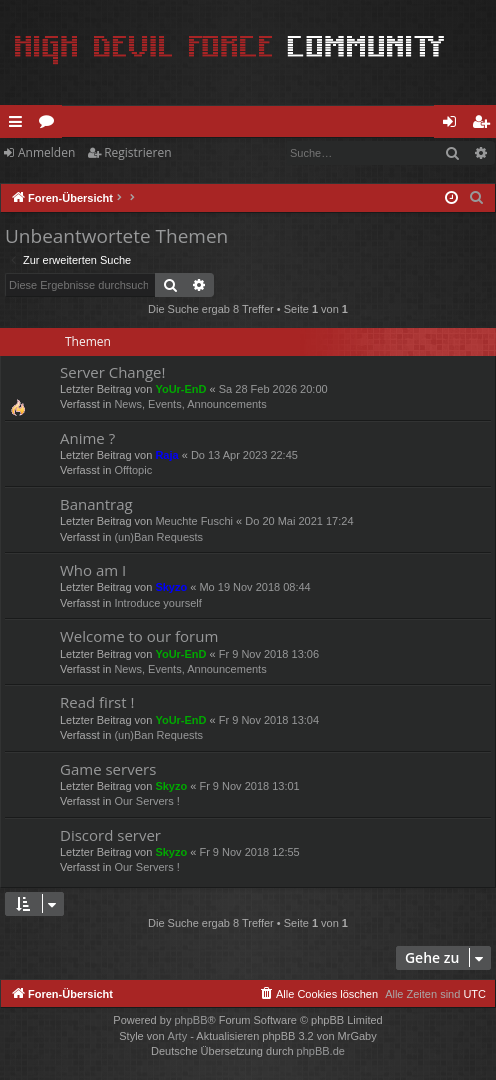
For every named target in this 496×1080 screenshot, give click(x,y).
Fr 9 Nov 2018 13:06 (269, 654)
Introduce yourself (157, 603)
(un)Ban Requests (158, 537)
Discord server (110, 835)
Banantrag (96, 504)
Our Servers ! (146, 801)
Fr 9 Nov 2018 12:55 (249, 852)
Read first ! (97, 702)
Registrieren (137, 152)
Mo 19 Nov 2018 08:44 (254, 587)
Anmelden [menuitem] (455, 125)
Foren (50, 125)
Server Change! (112, 372)
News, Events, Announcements (190, 404)
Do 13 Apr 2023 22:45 (244, 455)
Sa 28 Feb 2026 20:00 (273, 389)
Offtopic (133, 470)
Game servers (108, 769)
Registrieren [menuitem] (485, 125)
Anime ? (87, 438)
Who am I (93, 570)
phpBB (190, 1020)
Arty (178, 1036)
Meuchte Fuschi (194, 521)
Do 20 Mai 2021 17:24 (299, 521)
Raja (166, 455)
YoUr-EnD (180, 389)
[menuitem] (477, 198)
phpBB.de (321, 1051)
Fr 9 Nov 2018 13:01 (249, 786)
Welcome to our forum (139, 636)
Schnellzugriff (19, 125)
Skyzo (171, 587)
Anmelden (46, 152)
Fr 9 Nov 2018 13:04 (269, 720)
